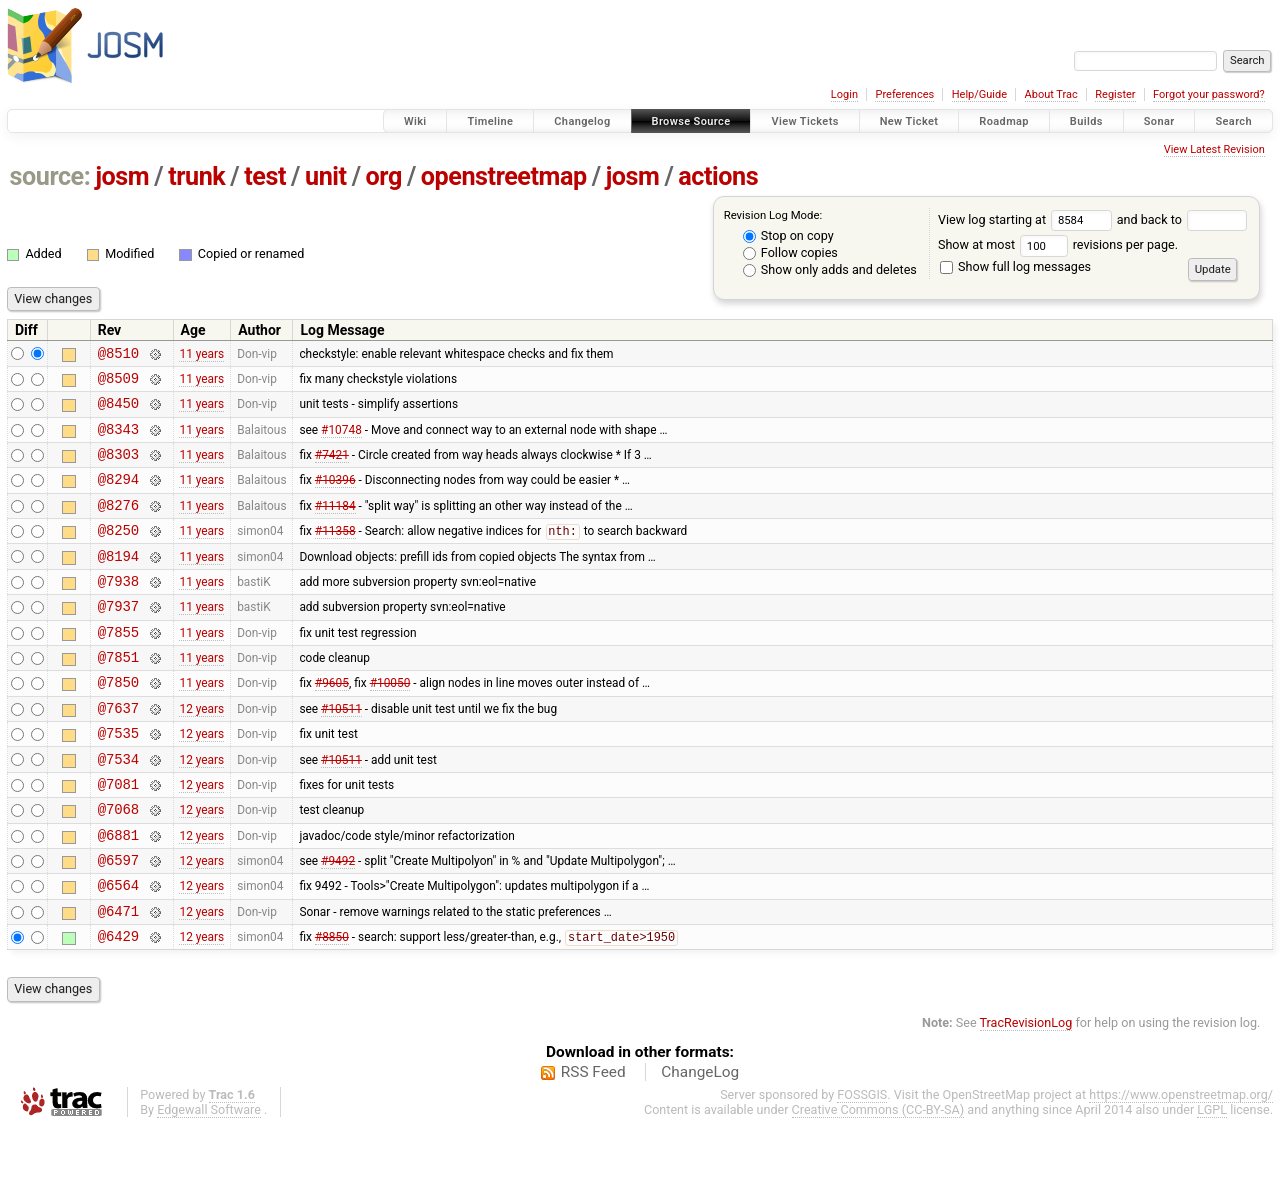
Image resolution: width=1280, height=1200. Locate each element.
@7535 (118, 780)
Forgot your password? (1209, 94)
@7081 (118, 837)
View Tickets (804, 121)
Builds (1086, 121)
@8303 (118, 468)
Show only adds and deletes (830, 269)
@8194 (118, 582)
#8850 (332, 1009)
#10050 (390, 724)
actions (718, 176)
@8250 (118, 553)
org (384, 176)
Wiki (415, 121)
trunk (196, 176)
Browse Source (691, 121)
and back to (1182, 219)
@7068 (118, 865)
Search (1233, 121)
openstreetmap (504, 176)
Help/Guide (979, 94)
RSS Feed (593, 1144)
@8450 (118, 411)
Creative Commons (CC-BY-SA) (878, 1181)
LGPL (1212, 1181)
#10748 (341, 440)
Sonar (1159, 121)
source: (50, 176)
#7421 (332, 469)
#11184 (335, 525)
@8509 (118, 383)
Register (1115, 94)
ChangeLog (700, 1144)
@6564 (118, 950)
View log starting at (1027, 219)
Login (844, 94)
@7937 (118, 638)
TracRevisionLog (1026, 1094)
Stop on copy (788, 235)
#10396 (335, 497)
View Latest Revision (1214, 149)
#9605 (332, 724)
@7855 (118, 667)
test (265, 176)
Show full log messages (1015, 266)
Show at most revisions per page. (1058, 244)
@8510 (118, 355)
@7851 (118, 695)
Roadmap (1004, 121)
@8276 (118, 525)
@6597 (118, 922)
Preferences (904, 94)
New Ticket (909, 121)
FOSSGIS (862, 1166)
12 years (201, 752)
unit (326, 176)
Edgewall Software (209, 1181)
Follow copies (790, 252)
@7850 (118, 723)
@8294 (118, 496)
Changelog (582, 121)
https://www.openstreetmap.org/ (1181, 1166)
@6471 (118, 979)
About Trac (1051, 94)
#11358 (335, 555)
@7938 (118, 610)
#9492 (338, 923)
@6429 (118, 1007)
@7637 (118, 752)
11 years (201, 355)
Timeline (490, 121)
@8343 (118, 440)
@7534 (118, 809)
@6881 (118, 894)
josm (122, 176)
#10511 (341, 752)
